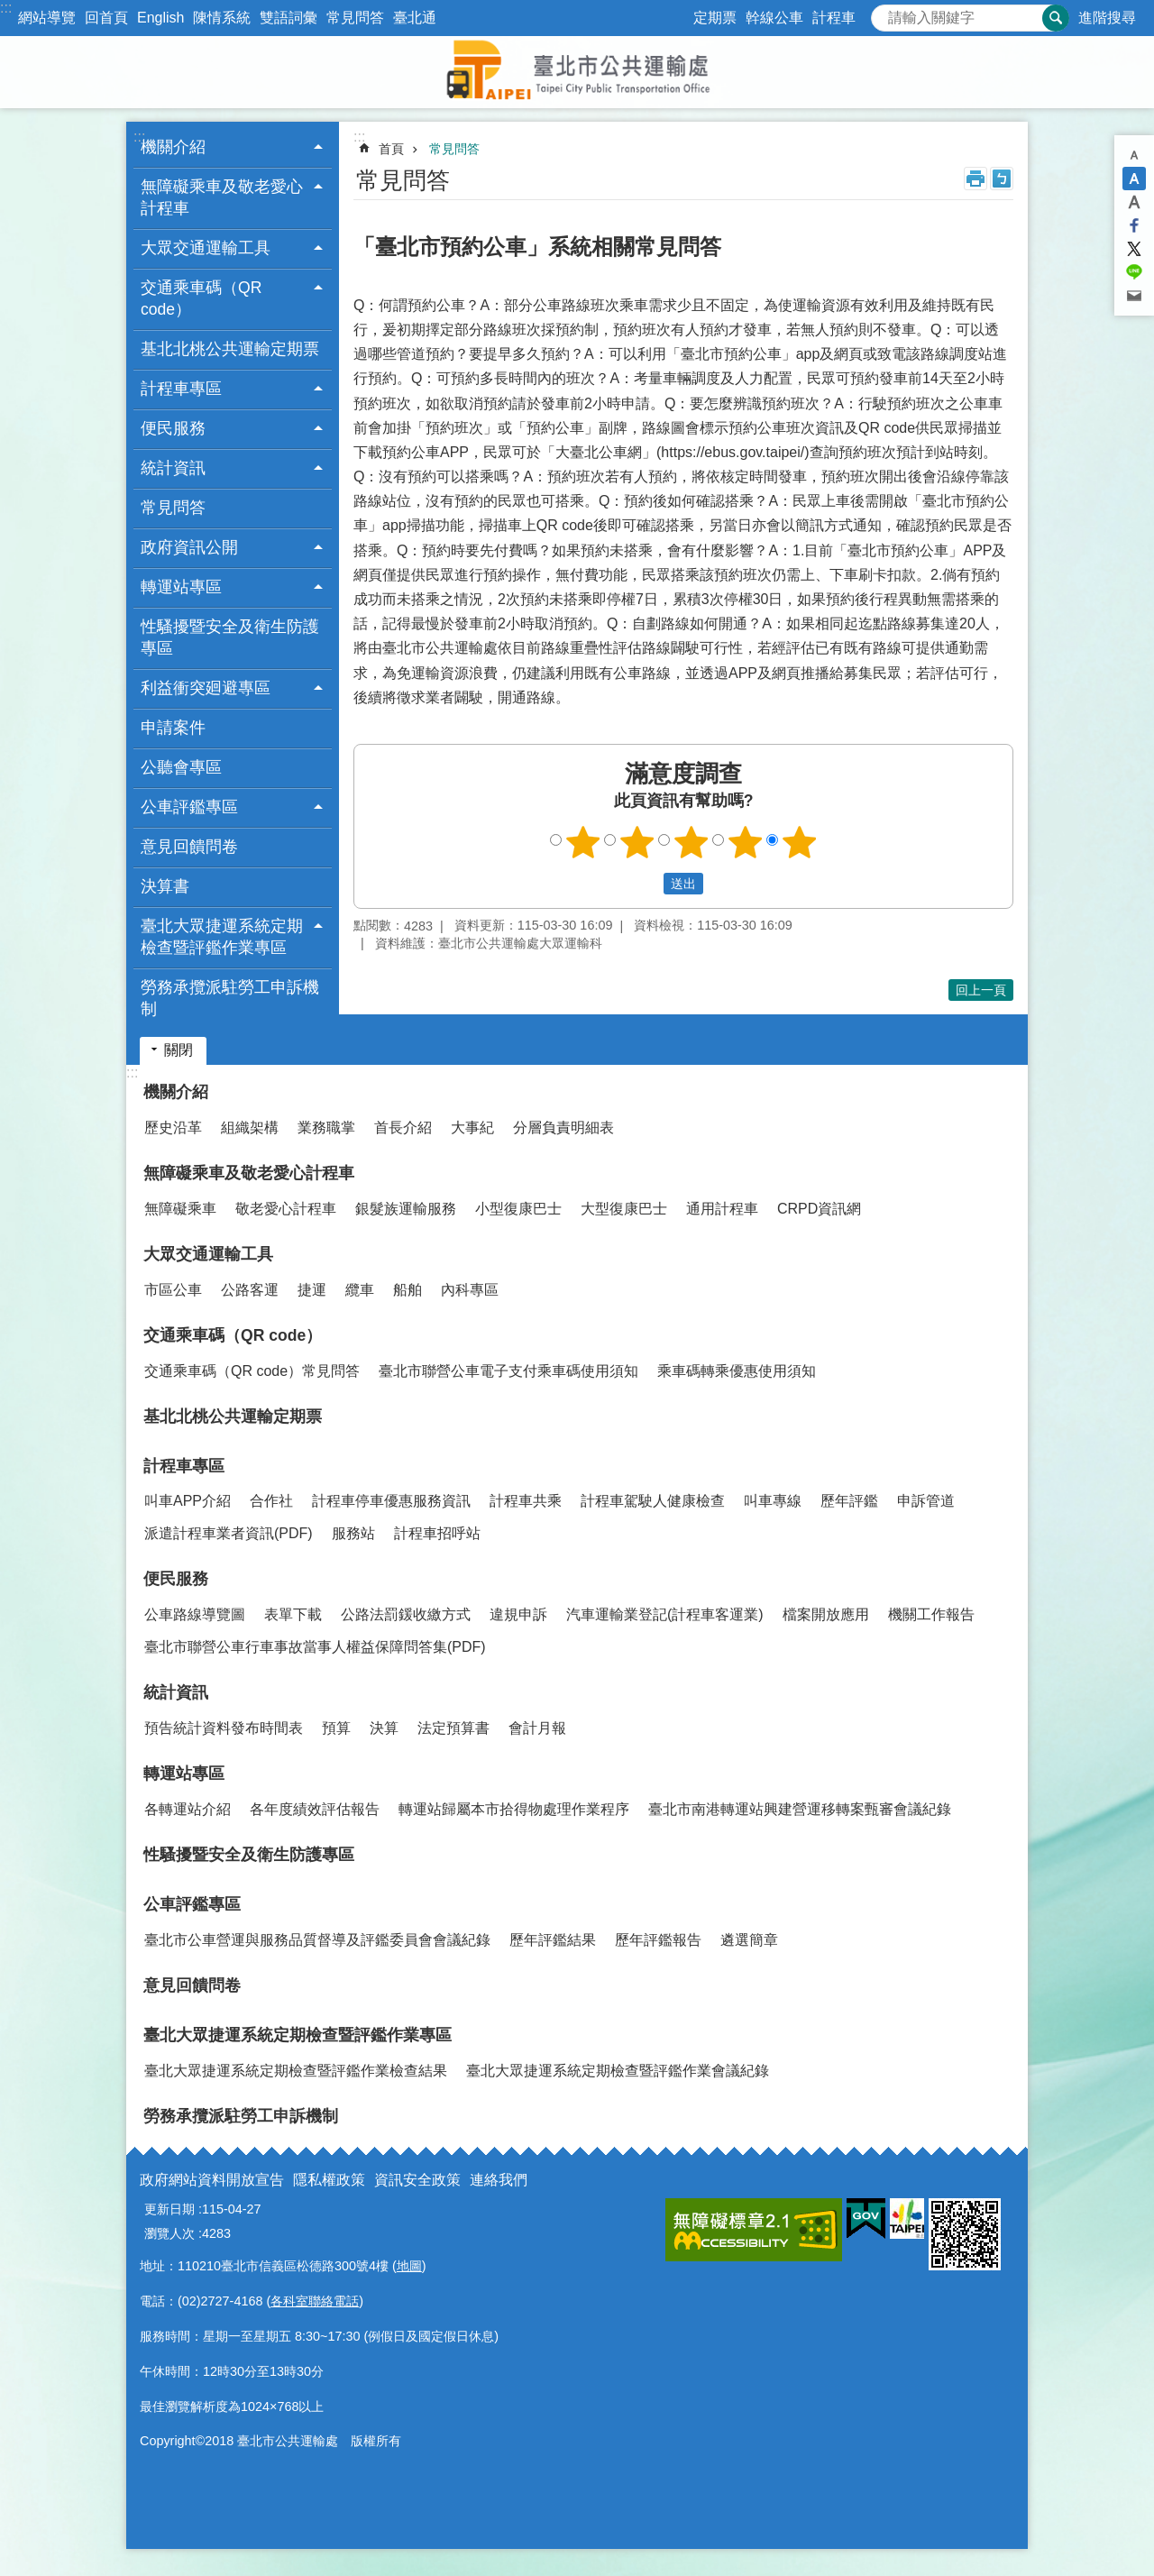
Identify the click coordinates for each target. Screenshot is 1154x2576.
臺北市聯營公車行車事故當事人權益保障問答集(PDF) (315, 1647)
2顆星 (637, 842)
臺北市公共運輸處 (577, 72)
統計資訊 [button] (173, 468)
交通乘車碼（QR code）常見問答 (252, 1371)
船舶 (407, 1289)
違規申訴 (518, 1614)
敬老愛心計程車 (285, 1208)
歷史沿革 (173, 1127)
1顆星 (583, 842)
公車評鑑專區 (192, 1904)
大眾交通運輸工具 (208, 1254)
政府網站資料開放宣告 (212, 2179)
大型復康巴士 (624, 1208)
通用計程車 (722, 1208)
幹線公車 (774, 17)
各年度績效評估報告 (315, 1809)
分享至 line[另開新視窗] (1134, 272)
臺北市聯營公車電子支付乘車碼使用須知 (508, 1371)
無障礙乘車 (180, 1208)
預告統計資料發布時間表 (223, 1728)
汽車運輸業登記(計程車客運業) (665, 1614)
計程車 (834, 17)
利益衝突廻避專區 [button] (205, 688)
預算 (336, 1728)
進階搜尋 (1107, 17)
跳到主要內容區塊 (9, 9)
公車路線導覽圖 (194, 1614)
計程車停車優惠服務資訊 (391, 1500)
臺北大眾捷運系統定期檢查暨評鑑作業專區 (297, 2035)
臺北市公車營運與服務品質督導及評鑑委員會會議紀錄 (317, 1940)
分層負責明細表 (563, 1127)
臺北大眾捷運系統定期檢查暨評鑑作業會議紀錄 (617, 2070)
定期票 (715, 17)
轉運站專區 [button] (181, 587)
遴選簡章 (749, 1940)
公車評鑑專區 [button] (189, 807)
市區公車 (173, 1289)
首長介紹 (403, 1127)
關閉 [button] (178, 1050)
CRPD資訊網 (819, 1208)
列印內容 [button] (975, 178)
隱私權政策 (329, 2179)
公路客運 (250, 1289)
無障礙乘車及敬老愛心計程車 (248, 1173)
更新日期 (169, 2209)
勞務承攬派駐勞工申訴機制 (230, 998)
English (160, 17)
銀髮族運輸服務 (405, 1208)
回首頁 (106, 17)
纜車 (359, 1289)
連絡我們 (498, 2179)
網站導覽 (47, 17)
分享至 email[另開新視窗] (1134, 295)
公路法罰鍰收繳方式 (406, 1614)
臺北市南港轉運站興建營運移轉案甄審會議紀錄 (799, 1809)
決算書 (165, 886)
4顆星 (745, 842)
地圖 (409, 2266)
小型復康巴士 (518, 1208)
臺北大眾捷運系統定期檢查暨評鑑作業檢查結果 (295, 2070)
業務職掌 (326, 1127)
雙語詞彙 (288, 17)
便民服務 (175, 1579)
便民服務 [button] (173, 428)
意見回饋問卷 (189, 847)
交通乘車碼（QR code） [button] (201, 298)
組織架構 (250, 1127)
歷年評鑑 (849, 1500)
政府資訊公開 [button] (189, 547)
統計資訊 (175, 1692)
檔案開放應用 (826, 1614)
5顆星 (800, 842)
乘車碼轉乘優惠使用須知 (736, 1371)
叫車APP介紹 (187, 1500)
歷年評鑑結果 (552, 1940)
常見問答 (355, 17)
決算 (384, 1728)
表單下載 (293, 1614)
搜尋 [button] (1055, 18)
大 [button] (1134, 202)
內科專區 (470, 1289)
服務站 (353, 1533)
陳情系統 (222, 17)
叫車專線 (772, 1500)
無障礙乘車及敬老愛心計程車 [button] (222, 197)
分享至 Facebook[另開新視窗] (1134, 225)
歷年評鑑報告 (658, 1940)
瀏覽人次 (169, 2233)
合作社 (271, 1500)
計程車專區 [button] (181, 389)
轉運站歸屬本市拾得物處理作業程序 (513, 1809)
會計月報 (537, 1728)
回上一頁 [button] (981, 990)
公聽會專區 (181, 767)
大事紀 (472, 1127)
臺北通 (414, 17)
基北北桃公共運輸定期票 (230, 349)
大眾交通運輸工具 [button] (205, 248)
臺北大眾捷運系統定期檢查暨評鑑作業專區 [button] (222, 937)
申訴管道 (926, 1500)
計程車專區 (183, 1466)
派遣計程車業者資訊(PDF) (228, 1533)
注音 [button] (1001, 178)
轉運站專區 (183, 1774)
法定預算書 (453, 1728)
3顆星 (691, 842)
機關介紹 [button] (173, 147)
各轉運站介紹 (187, 1809)
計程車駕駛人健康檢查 (653, 1500)
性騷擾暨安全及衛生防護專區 (230, 637)
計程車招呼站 (437, 1533)
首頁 (391, 149)
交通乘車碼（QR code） (232, 1335)
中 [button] (1134, 178)
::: (6, 7)
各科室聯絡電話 (314, 2301)
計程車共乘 (526, 1500)
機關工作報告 (931, 1614)
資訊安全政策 (417, 2179)
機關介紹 (175, 1092)
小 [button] (1134, 155)
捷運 (312, 1289)
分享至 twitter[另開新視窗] (1134, 249)
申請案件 (173, 728)
